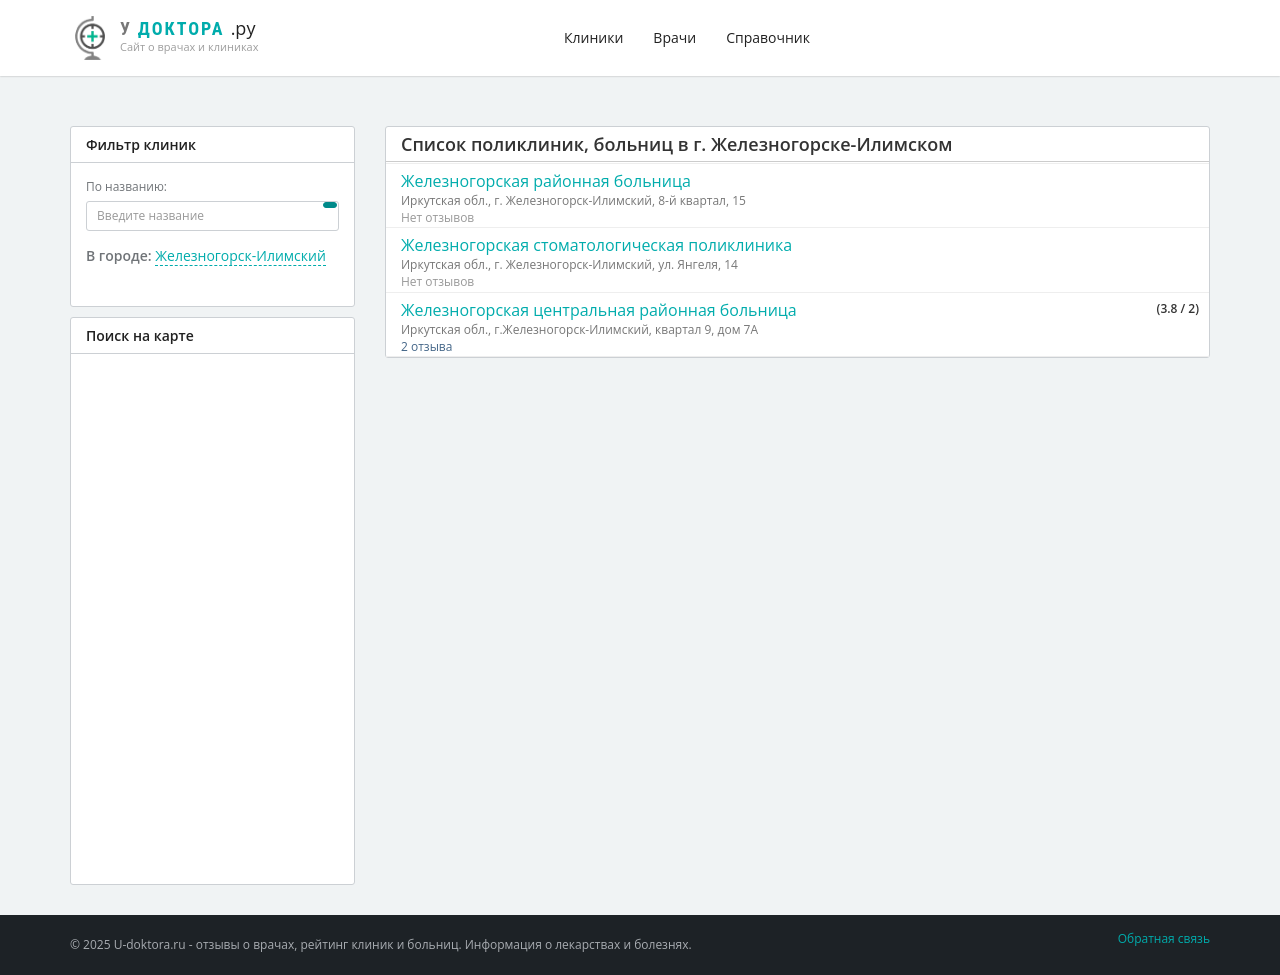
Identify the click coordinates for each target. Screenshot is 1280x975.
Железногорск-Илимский (240, 255)
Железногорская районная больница (546, 181)
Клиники (593, 37)
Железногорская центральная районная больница (599, 310)
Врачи (674, 37)
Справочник (768, 37)
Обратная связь (1164, 938)
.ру (175, 35)
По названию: (126, 186)
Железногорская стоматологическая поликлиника (596, 245)
